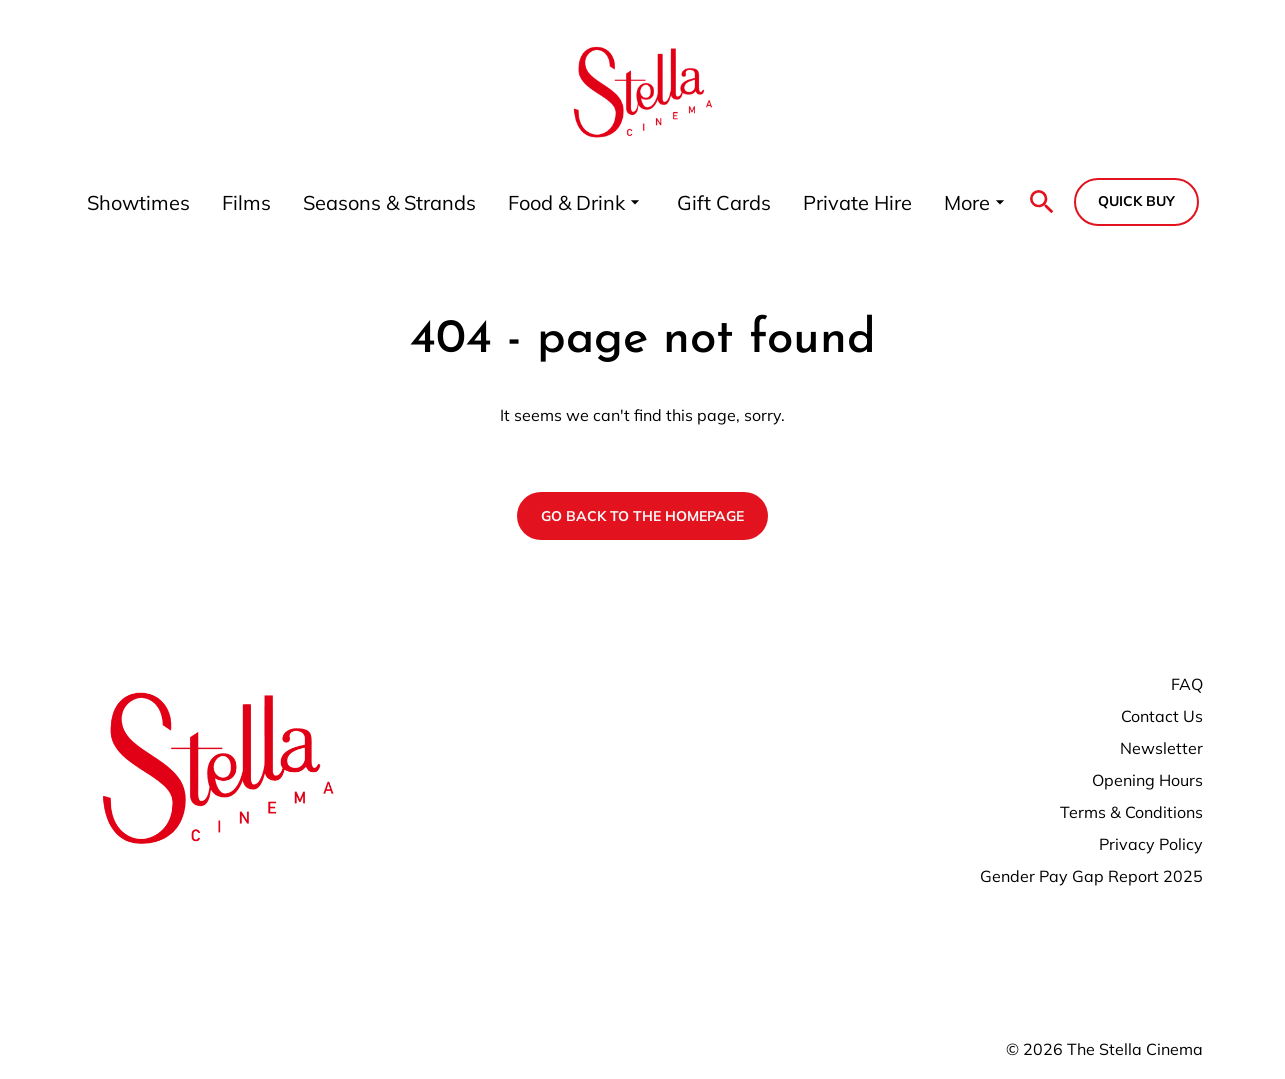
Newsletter (1161, 748)
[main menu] (548, 202)
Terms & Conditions (1131, 812)
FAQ (1187, 684)
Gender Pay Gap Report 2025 (1091, 876)
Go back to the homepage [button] (642, 516)
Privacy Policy (1151, 844)
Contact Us (1162, 716)
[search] (1042, 202)
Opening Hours (1147, 780)
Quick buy (1136, 201)
